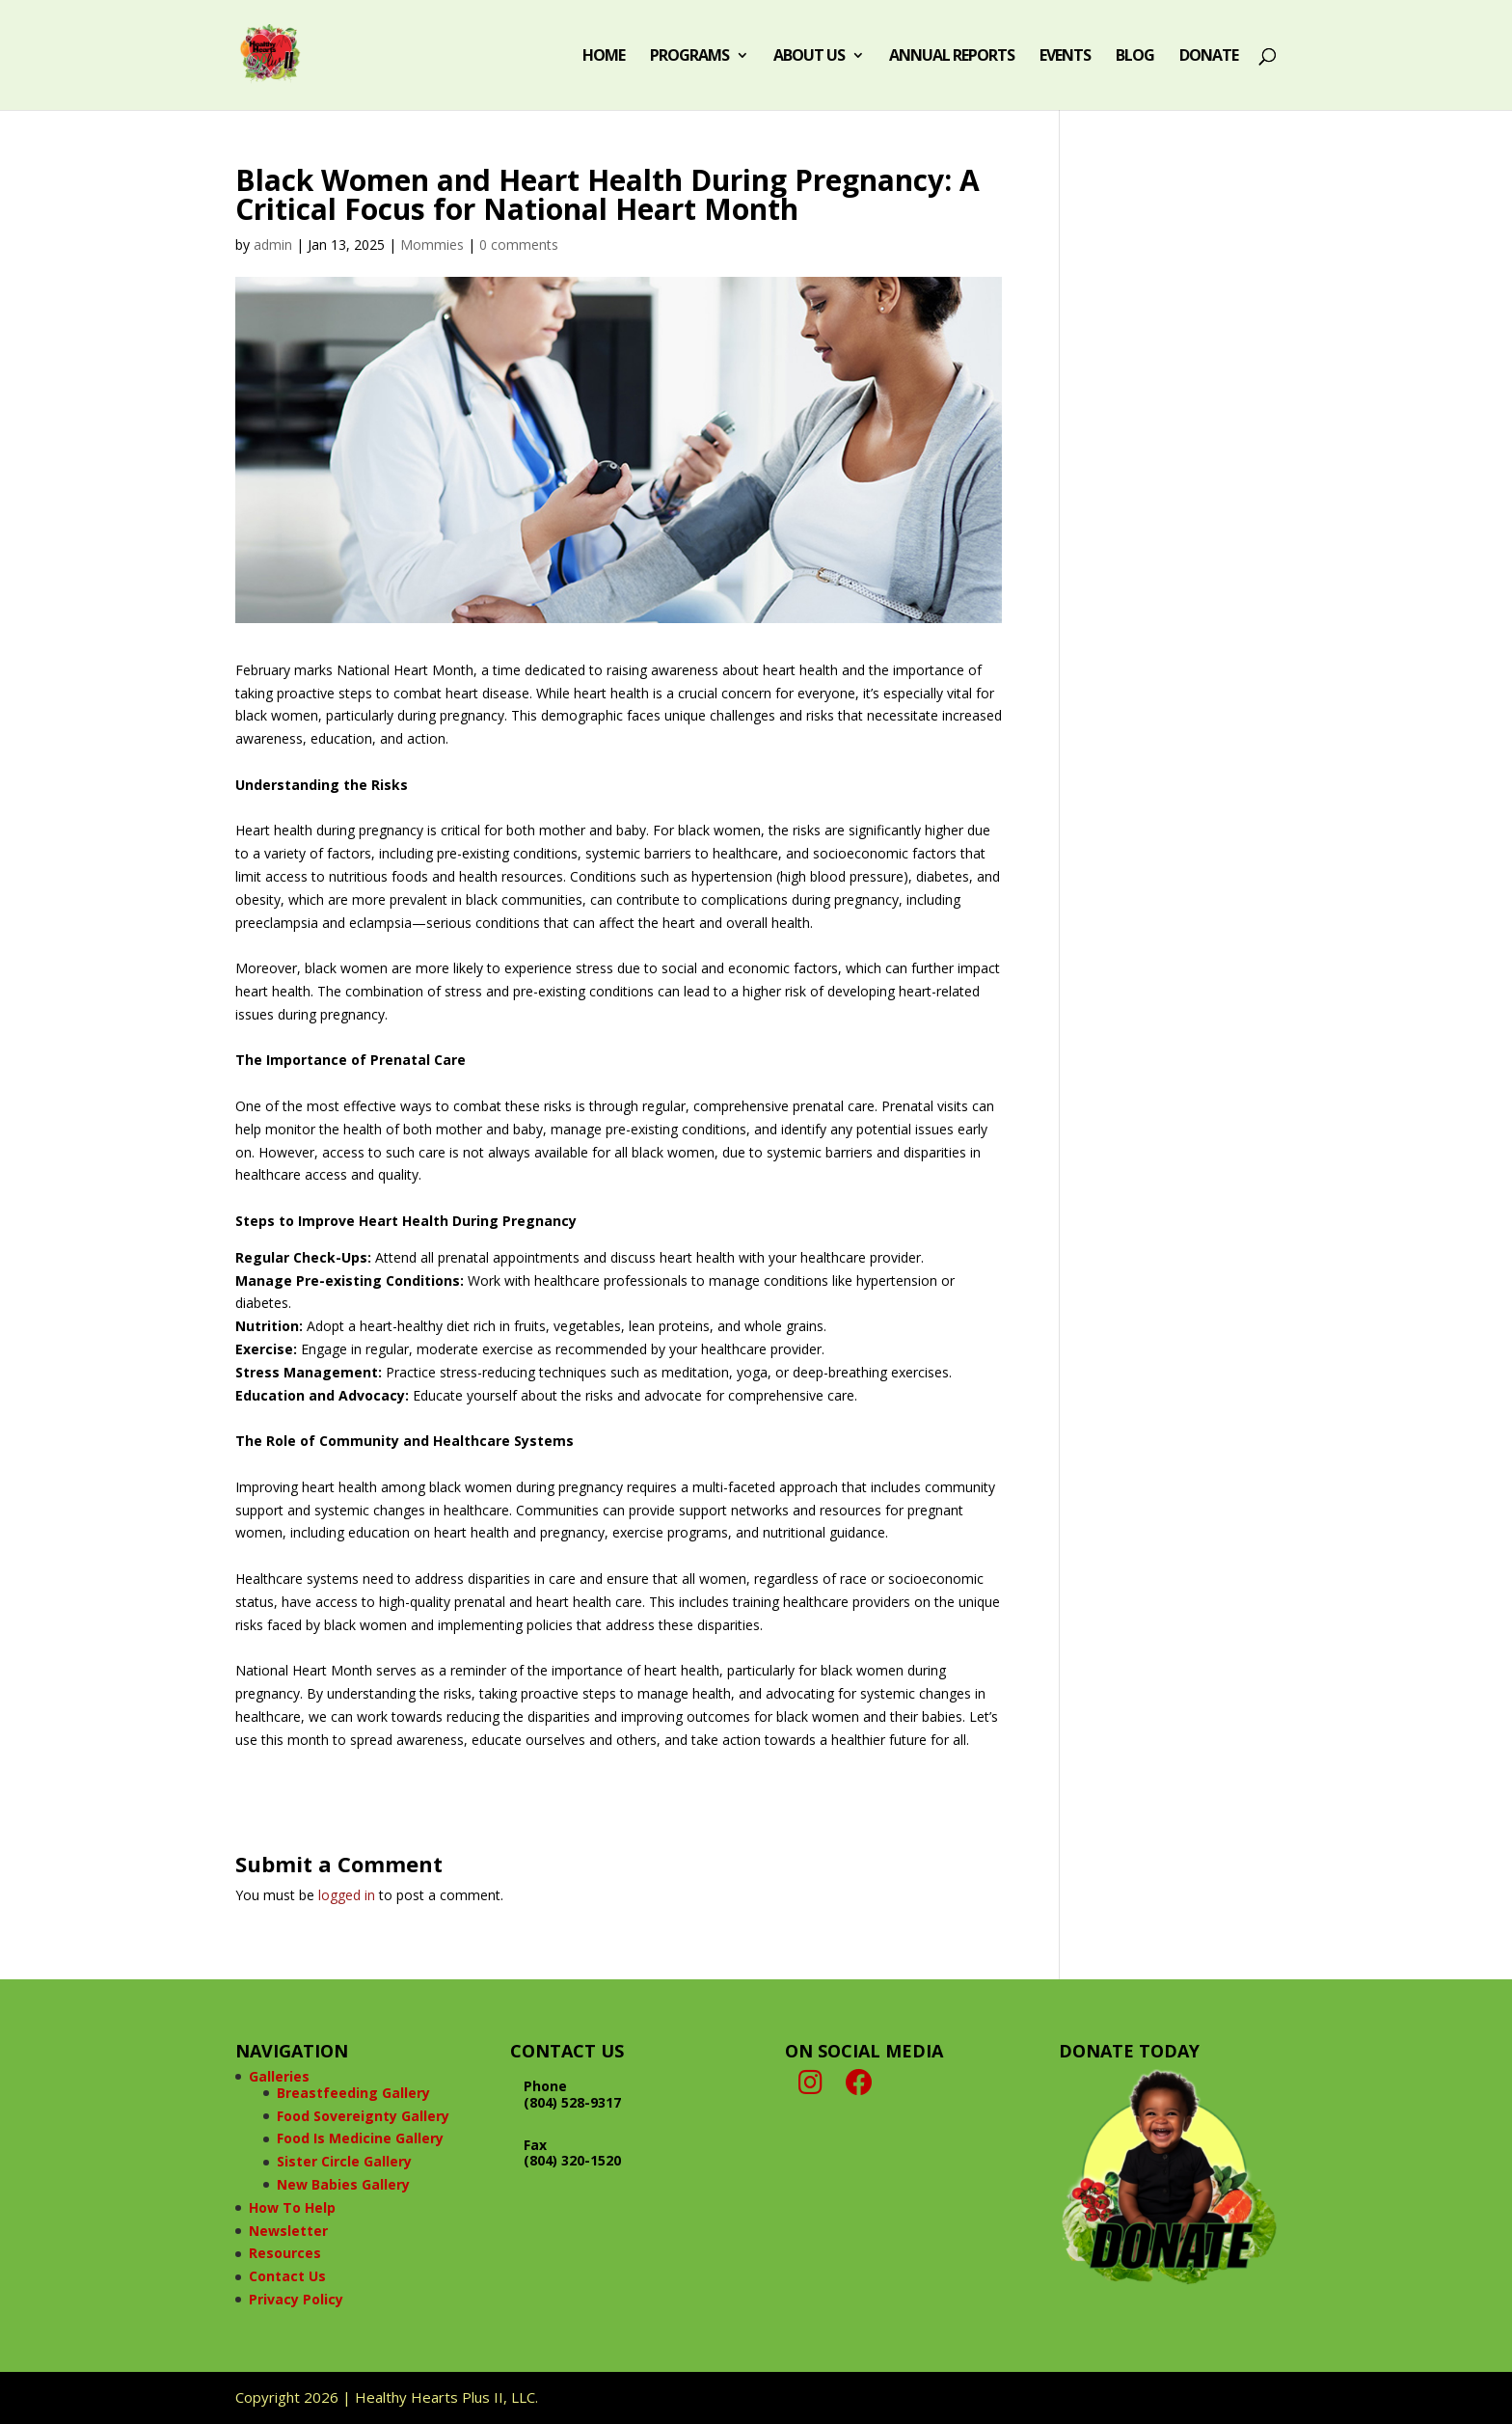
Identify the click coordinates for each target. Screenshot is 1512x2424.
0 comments (518, 244)
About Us (809, 57)
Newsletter (288, 2230)
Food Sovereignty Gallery (363, 2116)
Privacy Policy (296, 2299)
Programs (689, 57)
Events (1065, 57)
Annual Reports (951, 57)
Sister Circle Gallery (344, 2161)
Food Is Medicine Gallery (360, 2138)
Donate (1208, 57)
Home (603, 57)
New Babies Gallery (343, 2184)
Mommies (432, 244)
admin (273, 244)
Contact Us (287, 2276)
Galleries (279, 2076)
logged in (346, 1895)
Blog (1135, 57)
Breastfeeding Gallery (353, 2093)
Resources (285, 2253)
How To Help (292, 2207)
